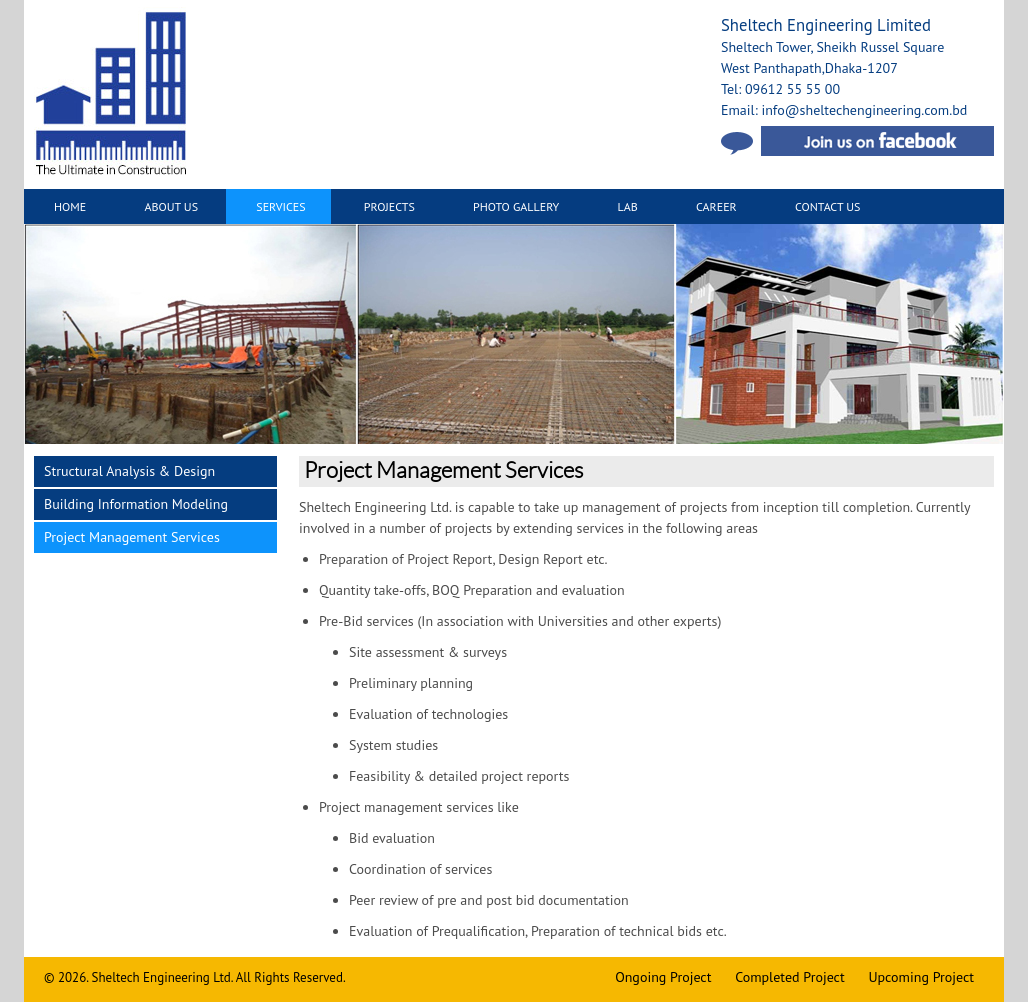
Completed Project (789, 977)
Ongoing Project (663, 977)
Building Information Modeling (136, 504)
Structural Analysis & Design (129, 471)
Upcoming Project (921, 977)
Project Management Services (132, 537)
